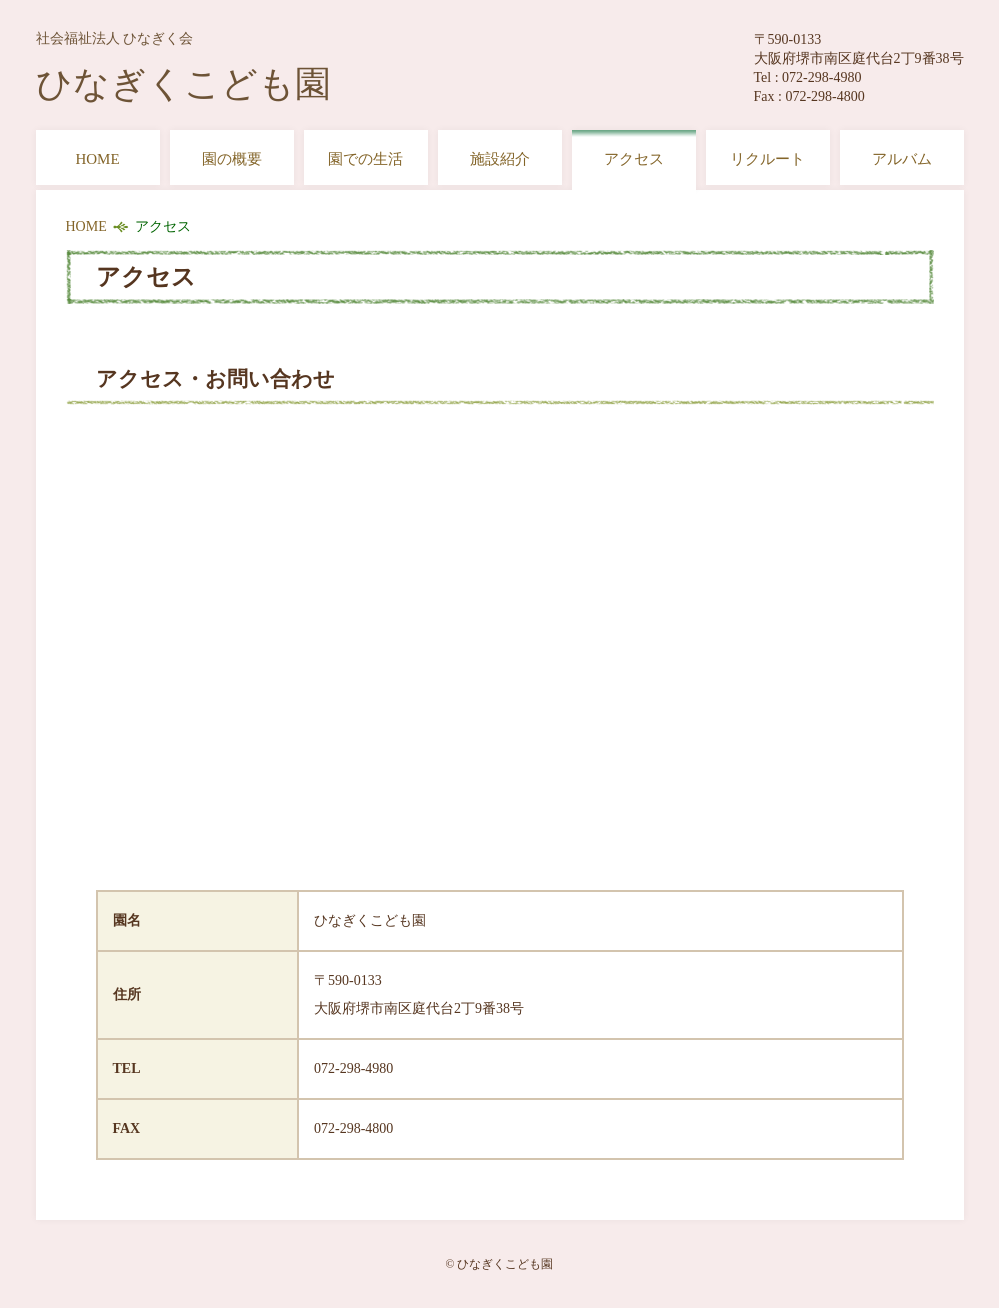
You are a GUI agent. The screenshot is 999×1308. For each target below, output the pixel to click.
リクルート (767, 159)
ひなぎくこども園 (183, 67)
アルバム (902, 159)
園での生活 (365, 159)
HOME (97, 159)
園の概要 (232, 159)
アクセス (634, 159)
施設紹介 (500, 159)
